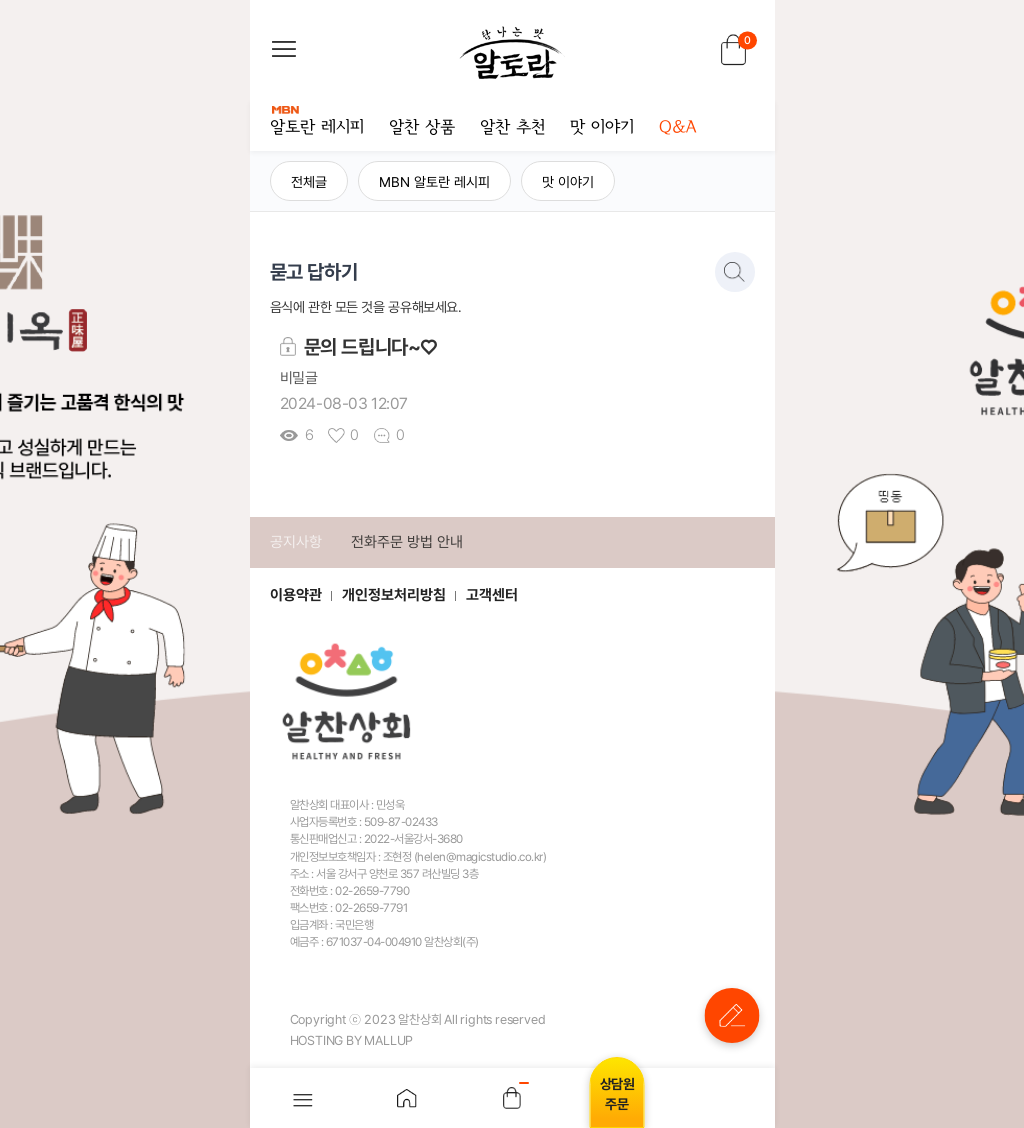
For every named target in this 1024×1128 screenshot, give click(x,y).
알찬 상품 (422, 128)
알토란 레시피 (317, 122)
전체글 (309, 182)
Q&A (677, 128)
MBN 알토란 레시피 (434, 182)
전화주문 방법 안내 (407, 542)
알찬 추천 (512, 128)
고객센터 (492, 595)
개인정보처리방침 (394, 595)
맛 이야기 (602, 128)
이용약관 (296, 595)
